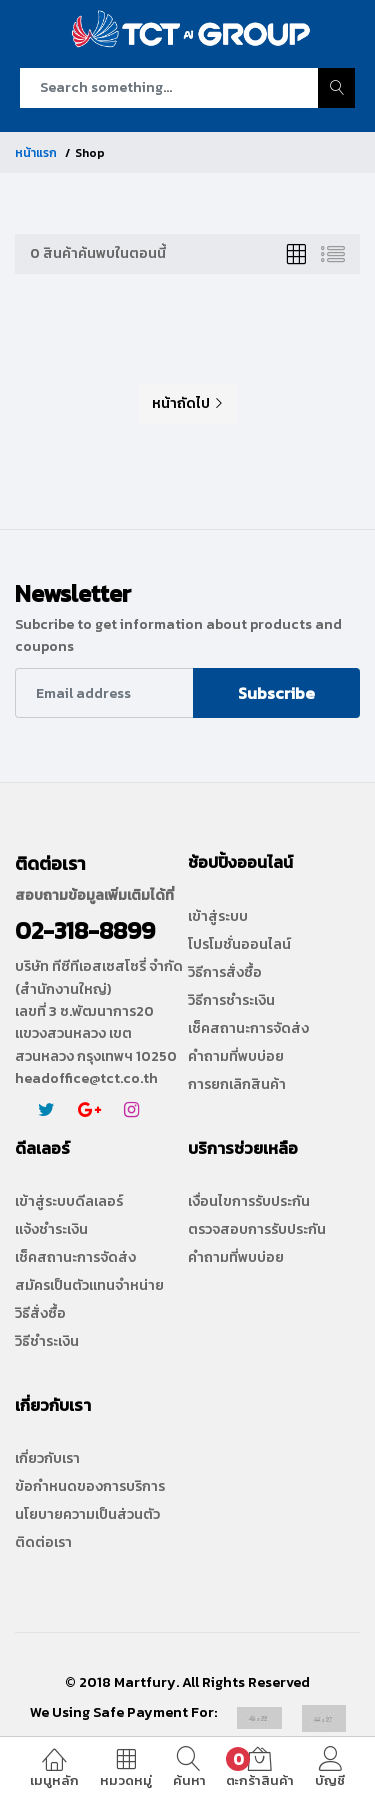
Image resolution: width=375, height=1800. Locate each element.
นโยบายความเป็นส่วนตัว (87, 1515)
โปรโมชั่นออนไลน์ (239, 945)
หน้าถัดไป (188, 403)
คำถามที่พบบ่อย (236, 1057)
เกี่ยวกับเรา (47, 1459)
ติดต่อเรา (43, 1543)
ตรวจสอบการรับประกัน (257, 1230)
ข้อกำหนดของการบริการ (90, 1487)
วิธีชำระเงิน (47, 1342)
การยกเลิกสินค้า (237, 1085)
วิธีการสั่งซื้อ (225, 973)
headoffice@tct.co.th (86, 1078)
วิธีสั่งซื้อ (40, 1314)
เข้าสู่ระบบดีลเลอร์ (69, 1202)
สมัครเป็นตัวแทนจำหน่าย (89, 1286)
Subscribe (276, 693)
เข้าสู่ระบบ (218, 917)
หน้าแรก (36, 153)
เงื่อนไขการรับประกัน (249, 1202)
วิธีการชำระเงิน (231, 1001)
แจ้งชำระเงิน (51, 1230)
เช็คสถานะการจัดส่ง (248, 1029)
